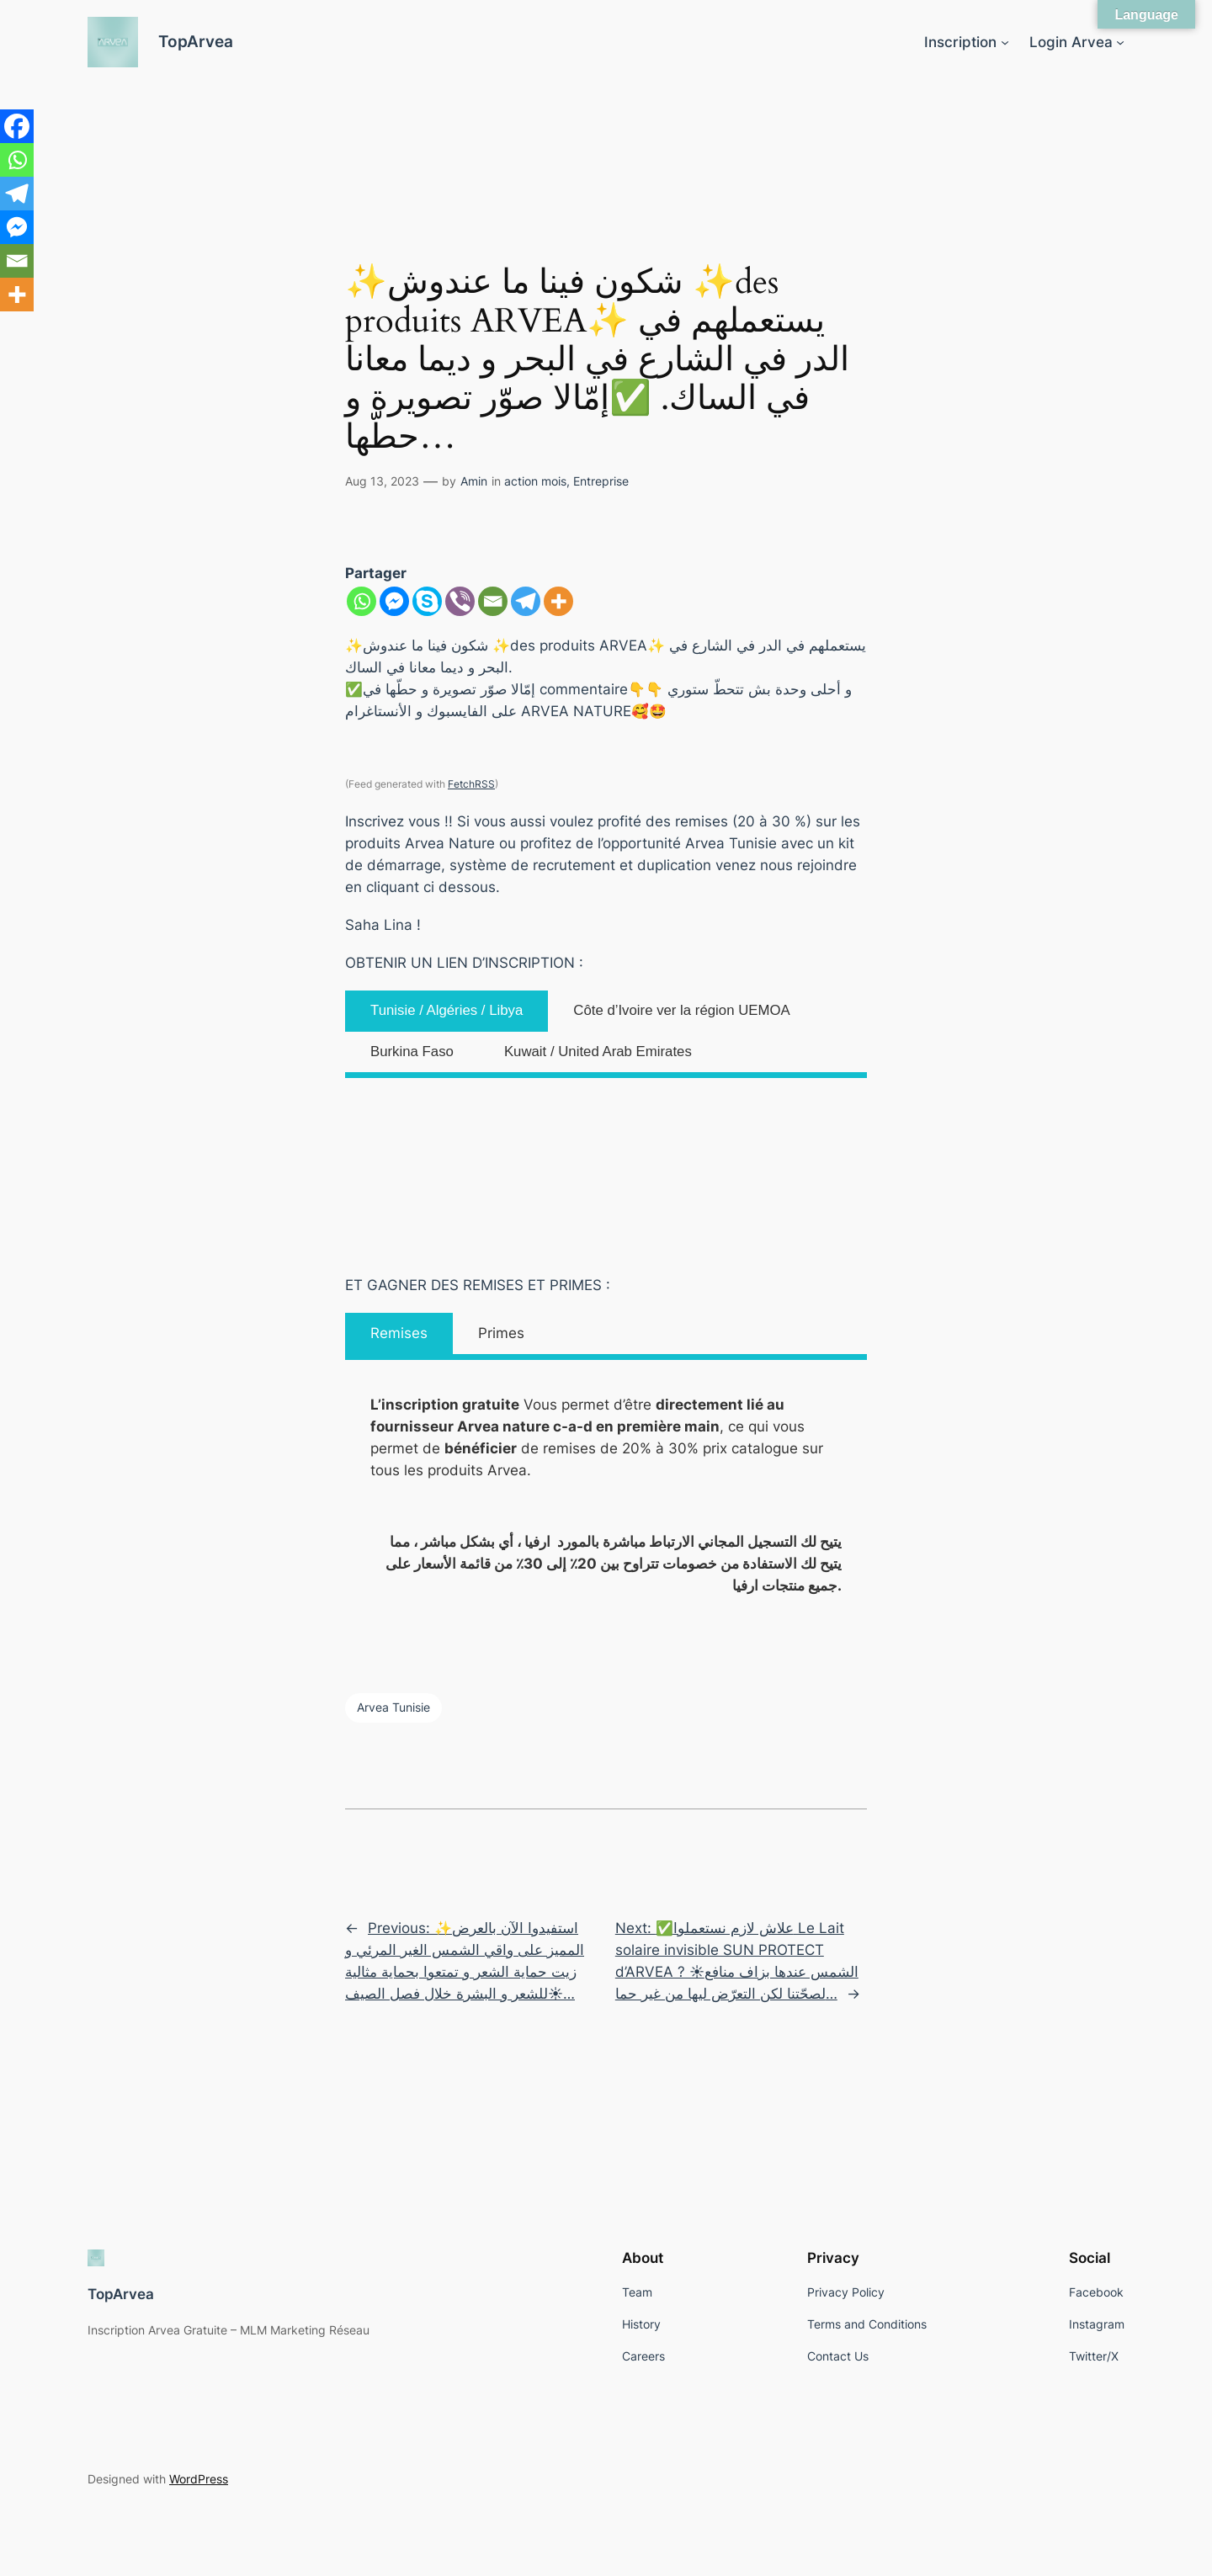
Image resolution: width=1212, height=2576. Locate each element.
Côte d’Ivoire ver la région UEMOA (681, 1010)
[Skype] (427, 601)
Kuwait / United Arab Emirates (598, 1052)
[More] (558, 601)
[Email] (493, 601)
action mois (535, 481)
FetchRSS (471, 784)
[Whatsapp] (361, 601)
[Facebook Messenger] (394, 601)
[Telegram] (525, 601)
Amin (473, 481)
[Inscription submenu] (1005, 42)
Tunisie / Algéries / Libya (446, 1010)
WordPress (198, 2479)
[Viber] (460, 601)
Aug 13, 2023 (382, 481)
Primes (501, 1333)
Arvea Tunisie (393, 1707)
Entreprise (601, 481)
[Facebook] (17, 126)
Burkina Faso (412, 1052)
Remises (399, 1333)
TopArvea (195, 41)
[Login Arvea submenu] (1120, 42)
